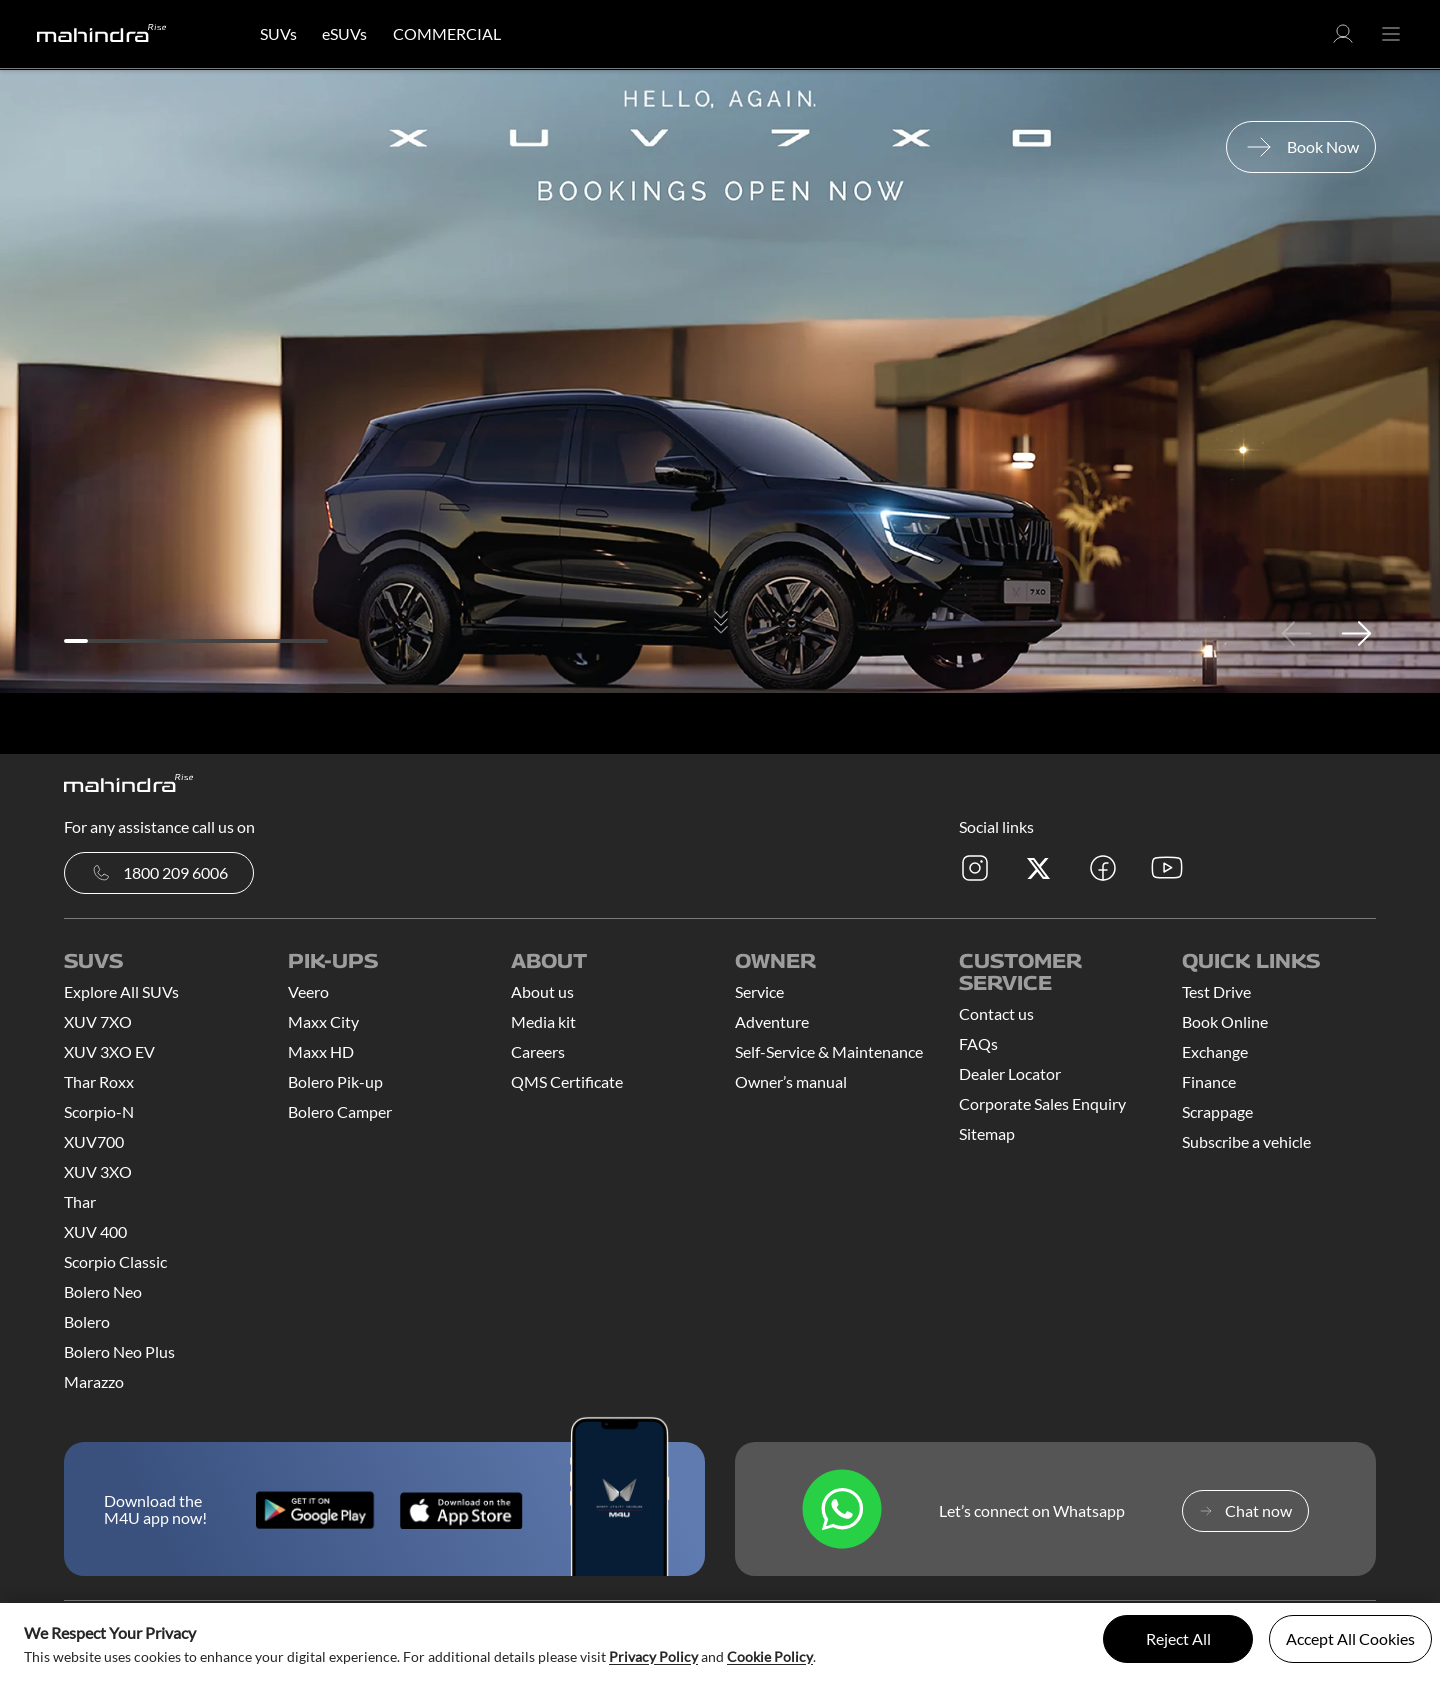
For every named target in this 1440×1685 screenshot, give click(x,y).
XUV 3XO (98, 1171)
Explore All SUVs (121, 991)
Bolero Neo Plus (119, 1351)
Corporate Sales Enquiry (1042, 1103)
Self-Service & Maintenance (829, 1051)
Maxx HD (321, 1051)
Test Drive (1216, 991)
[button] (1343, 39)
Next (1356, 633)
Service (759, 991)
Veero (308, 991)
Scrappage (1217, 1111)
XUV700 (94, 1141)
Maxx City (323, 1021)
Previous (1296, 633)
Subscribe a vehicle (1246, 1141)
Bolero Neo (103, 1291)
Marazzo (94, 1381)
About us (542, 991)
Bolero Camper (340, 1111)
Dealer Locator (1010, 1073)
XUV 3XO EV (109, 1051)
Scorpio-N (99, 1111)
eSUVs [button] (344, 33)
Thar (80, 1201)
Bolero (87, 1321)
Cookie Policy (770, 1656)
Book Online (1225, 1021)
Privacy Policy (653, 1656)
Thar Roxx (99, 1081)
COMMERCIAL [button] (447, 33)
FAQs (978, 1043)
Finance (1209, 1081)
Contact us (996, 1013)
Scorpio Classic (115, 1261)
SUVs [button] (278, 33)
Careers (538, 1051)
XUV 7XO (98, 1021)
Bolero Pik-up (335, 1081)
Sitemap (987, 1133)
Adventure (772, 1021)
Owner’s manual (791, 1081)
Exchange (1215, 1051)
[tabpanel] (720, 381)
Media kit (543, 1021)
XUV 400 (95, 1231)
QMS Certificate (567, 1081)
